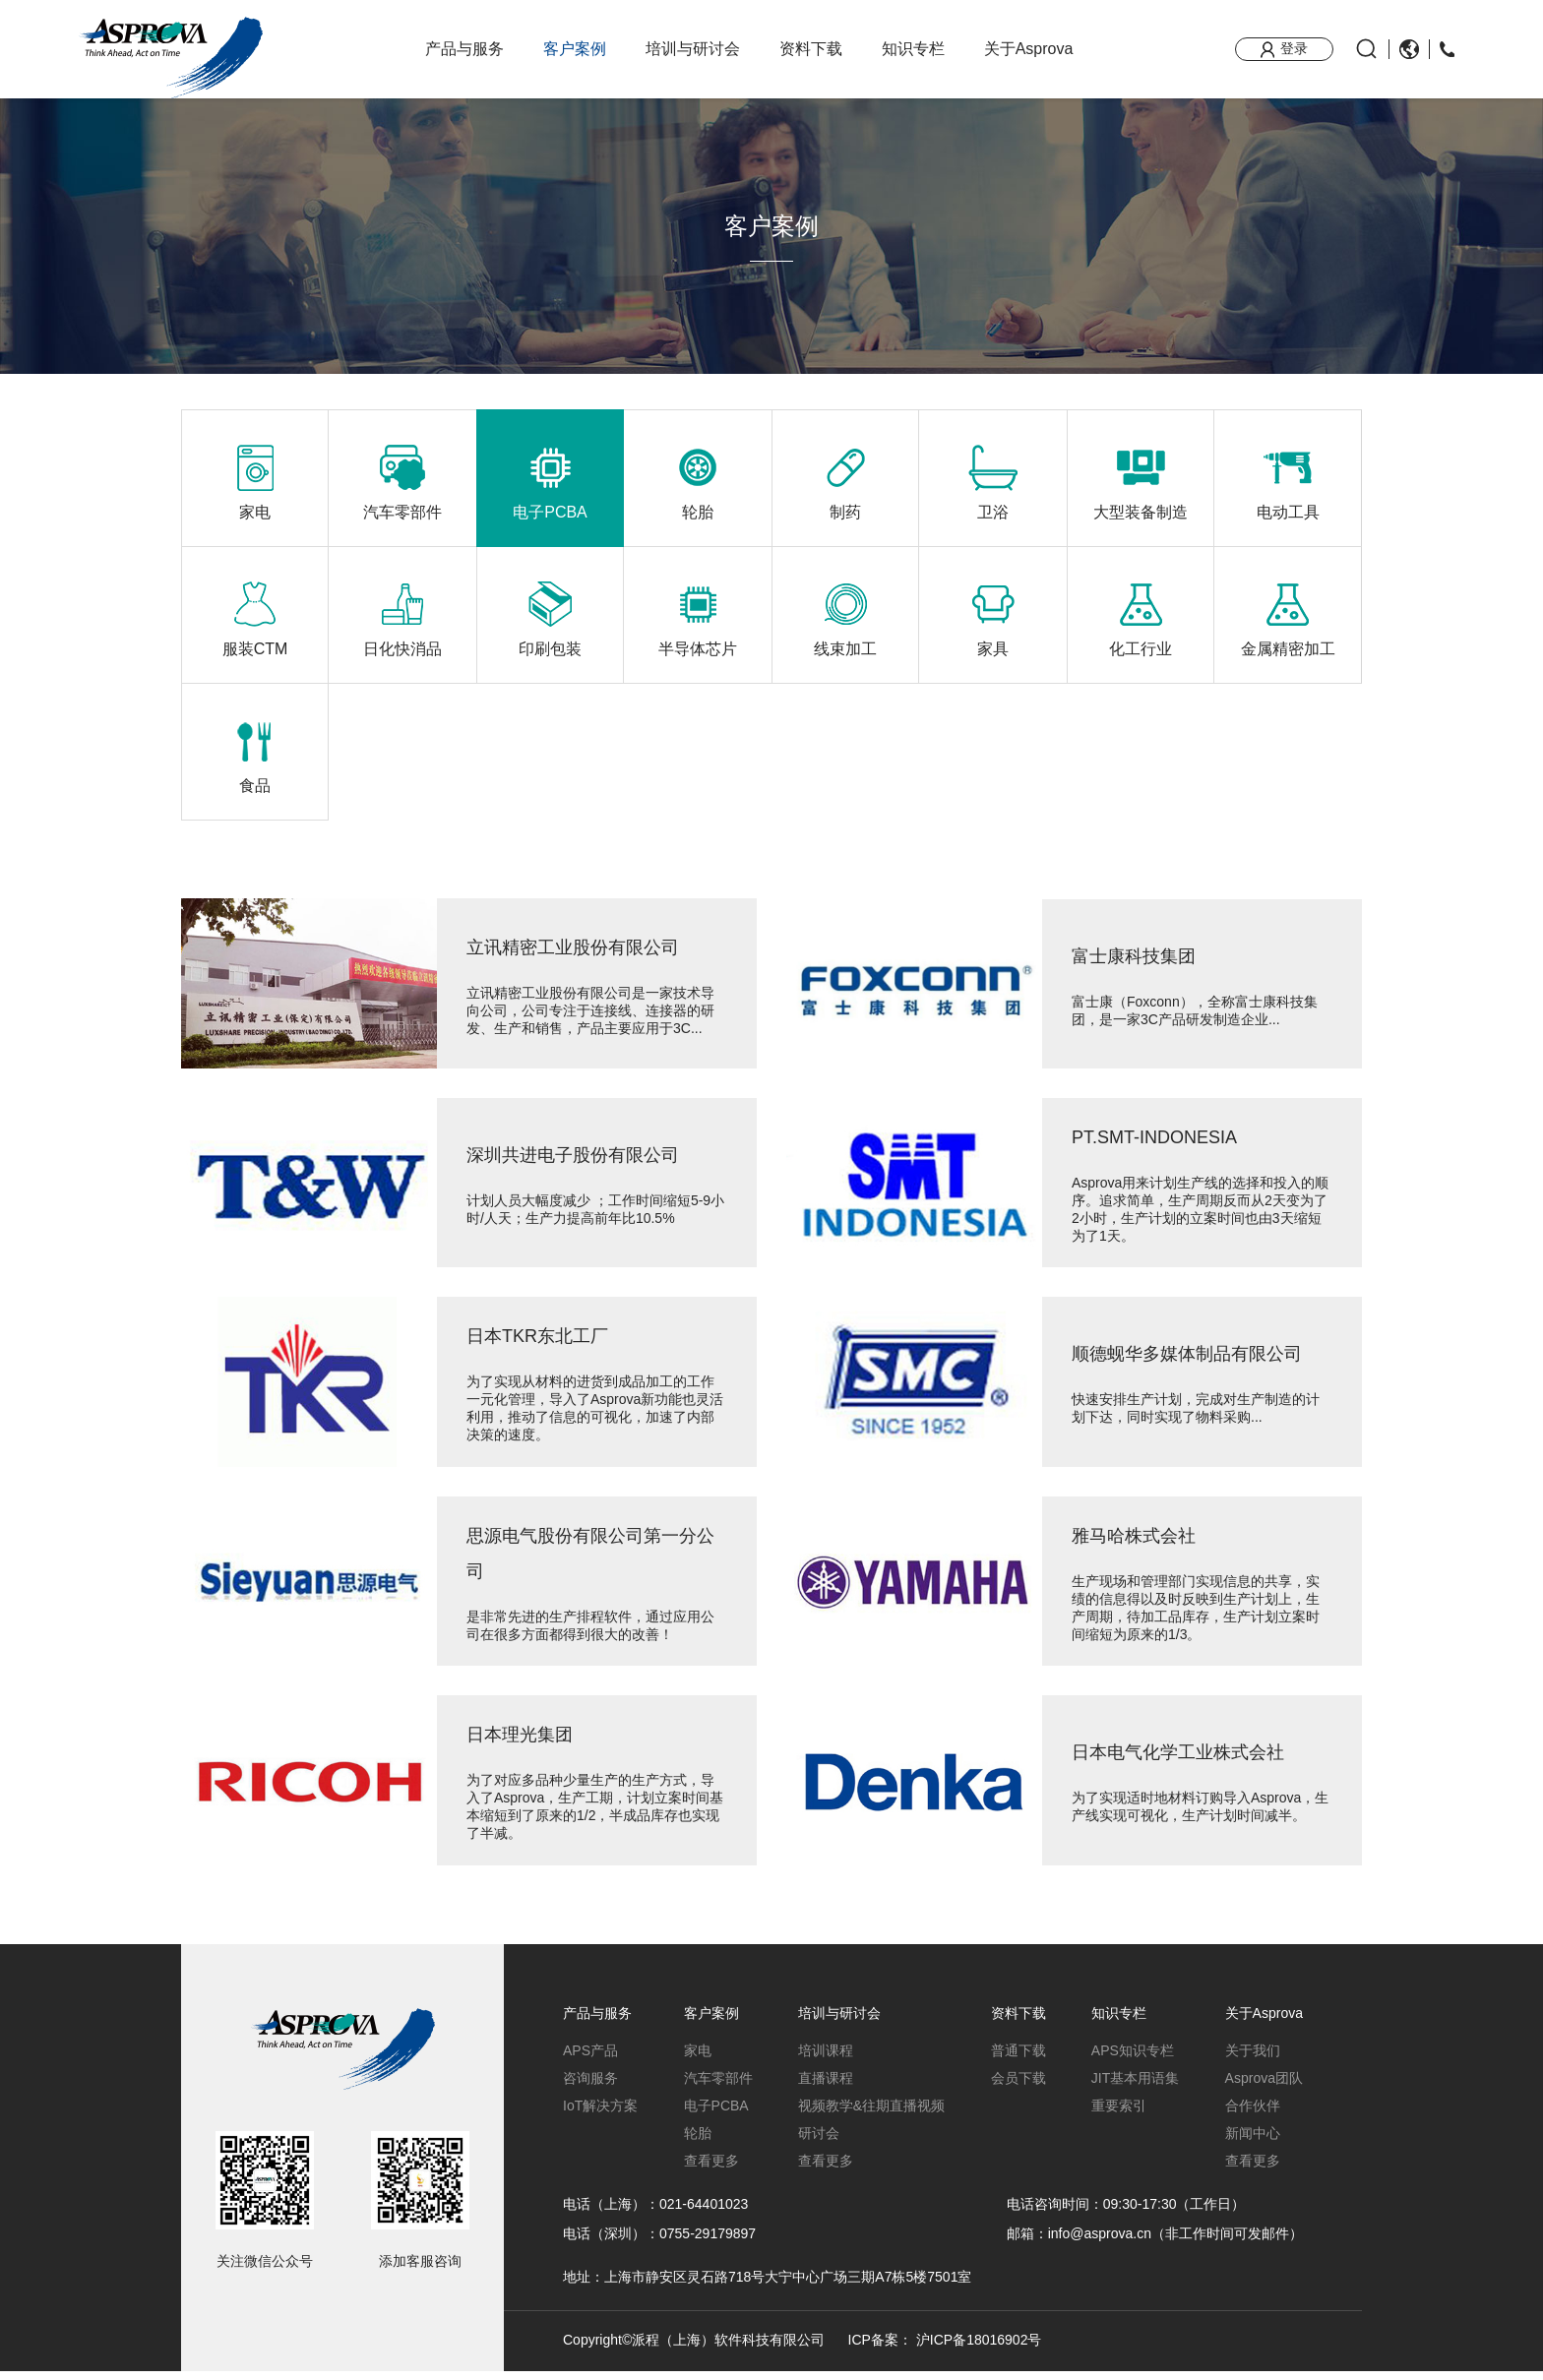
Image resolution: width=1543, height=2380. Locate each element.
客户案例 (574, 48)
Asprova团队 (1264, 2087)
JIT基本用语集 (1135, 2087)
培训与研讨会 (693, 48)
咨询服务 (590, 2087)
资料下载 (810, 48)
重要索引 (1118, 2114)
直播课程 (825, 2087)
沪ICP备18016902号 (979, 2348)
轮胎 (697, 2142)
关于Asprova (1029, 48)
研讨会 (818, 2142)
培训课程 (825, 2059)
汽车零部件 (718, 2087)
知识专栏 (913, 48)
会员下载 (1018, 2087)
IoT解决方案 (600, 2114)
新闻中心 (1252, 2142)
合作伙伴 (1252, 2114)
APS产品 (590, 2059)
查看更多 (711, 2169)
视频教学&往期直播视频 (871, 2114)
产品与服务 (464, 48)
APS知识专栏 (1132, 2059)
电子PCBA (716, 2114)
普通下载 (1018, 2059)
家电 (697, 2059)
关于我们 (1252, 2059)
